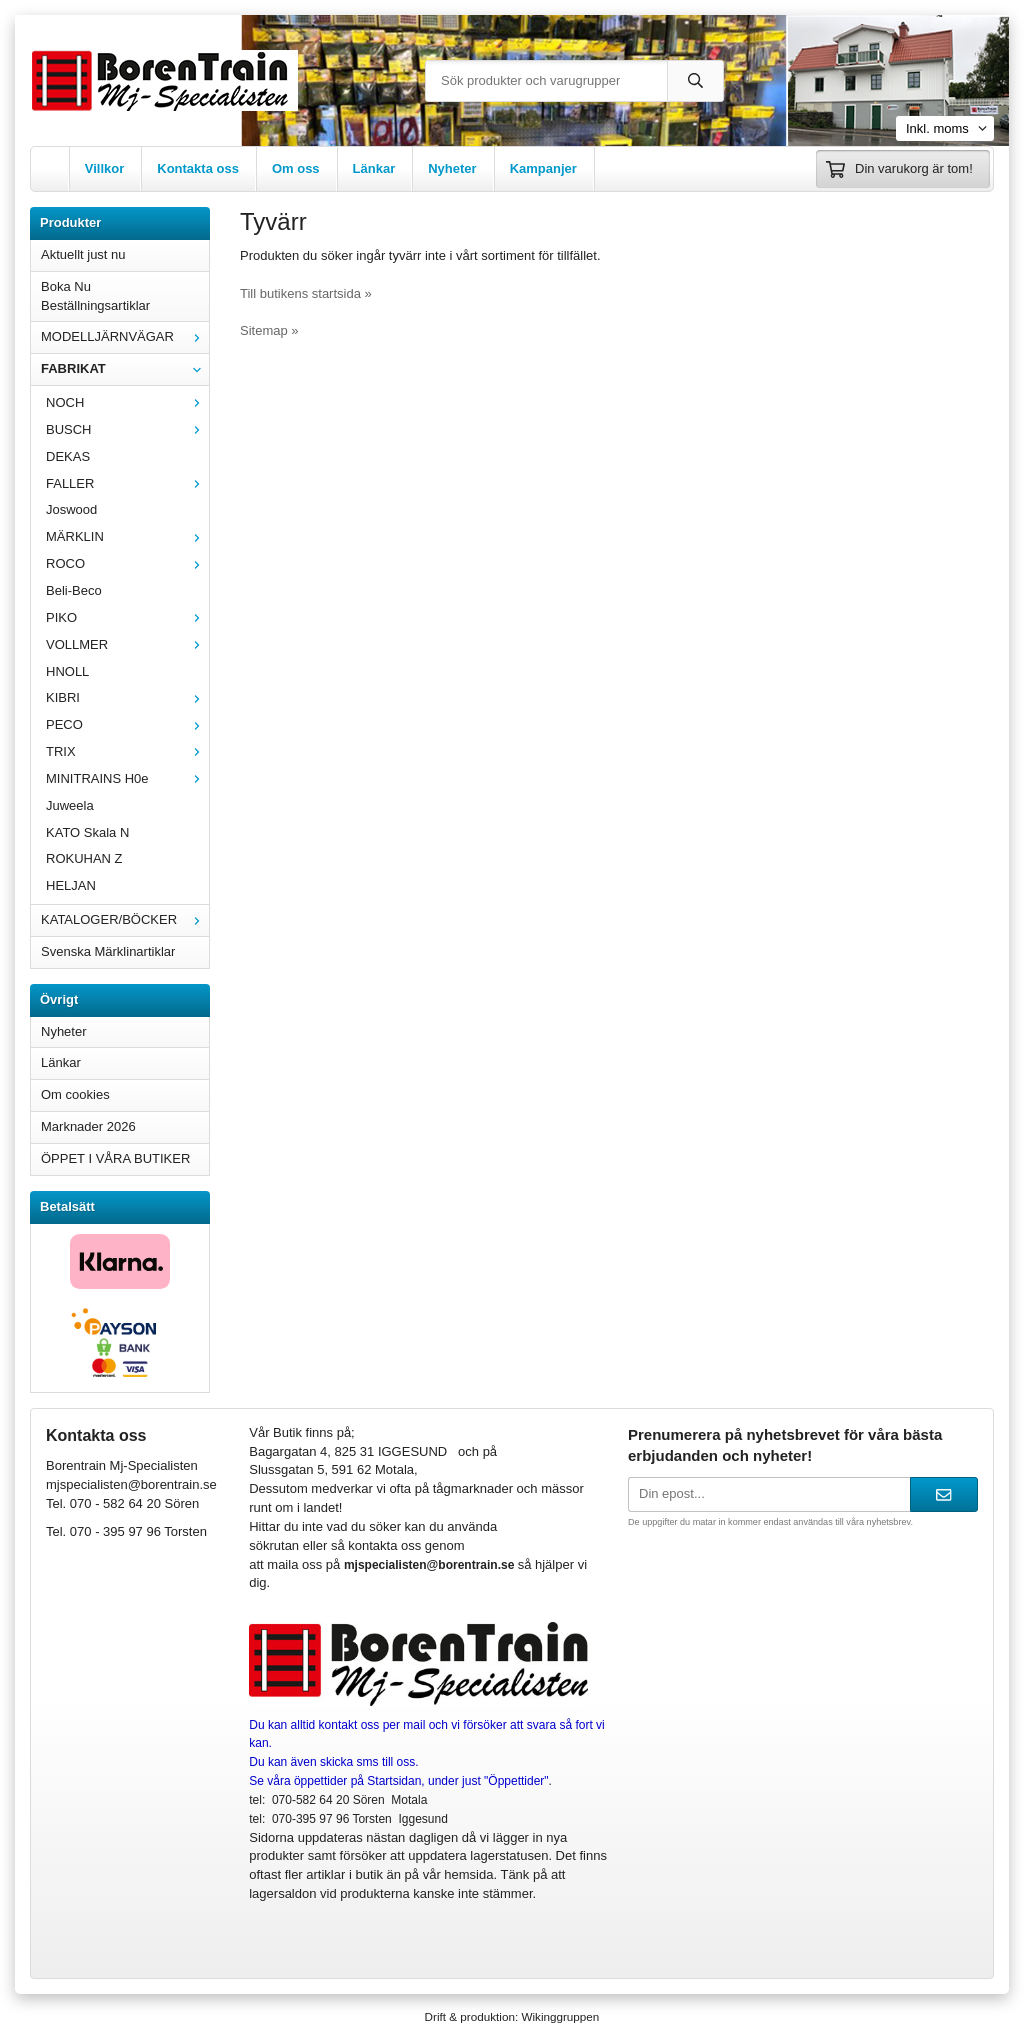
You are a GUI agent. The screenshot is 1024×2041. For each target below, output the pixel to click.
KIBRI (127, 697)
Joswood (71, 509)
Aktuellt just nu (83, 254)
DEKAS (68, 456)
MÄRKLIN (127, 536)
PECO (127, 724)
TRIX (127, 751)
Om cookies (75, 1094)
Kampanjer (543, 168)
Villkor (105, 168)
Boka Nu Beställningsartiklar (95, 296)
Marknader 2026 (88, 1126)
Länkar (374, 168)
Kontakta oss (198, 168)
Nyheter (452, 168)
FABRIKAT (125, 368)
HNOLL (67, 671)
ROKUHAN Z (84, 858)
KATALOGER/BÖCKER (125, 919)
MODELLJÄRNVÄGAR (125, 336)
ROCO (127, 563)
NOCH (127, 402)
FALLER (127, 483)
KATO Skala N (87, 832)
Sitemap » (269, 330)
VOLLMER (127, 644)
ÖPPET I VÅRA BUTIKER (115, 1158)
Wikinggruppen (560, 2016)
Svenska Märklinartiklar (108, 951)
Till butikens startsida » (306, 293)
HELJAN (71, 885)
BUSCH (127, 429)
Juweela (70, 805)
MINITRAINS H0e (127, 778)
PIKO (127, 617)
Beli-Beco (74, 590)
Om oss (296, 168)
